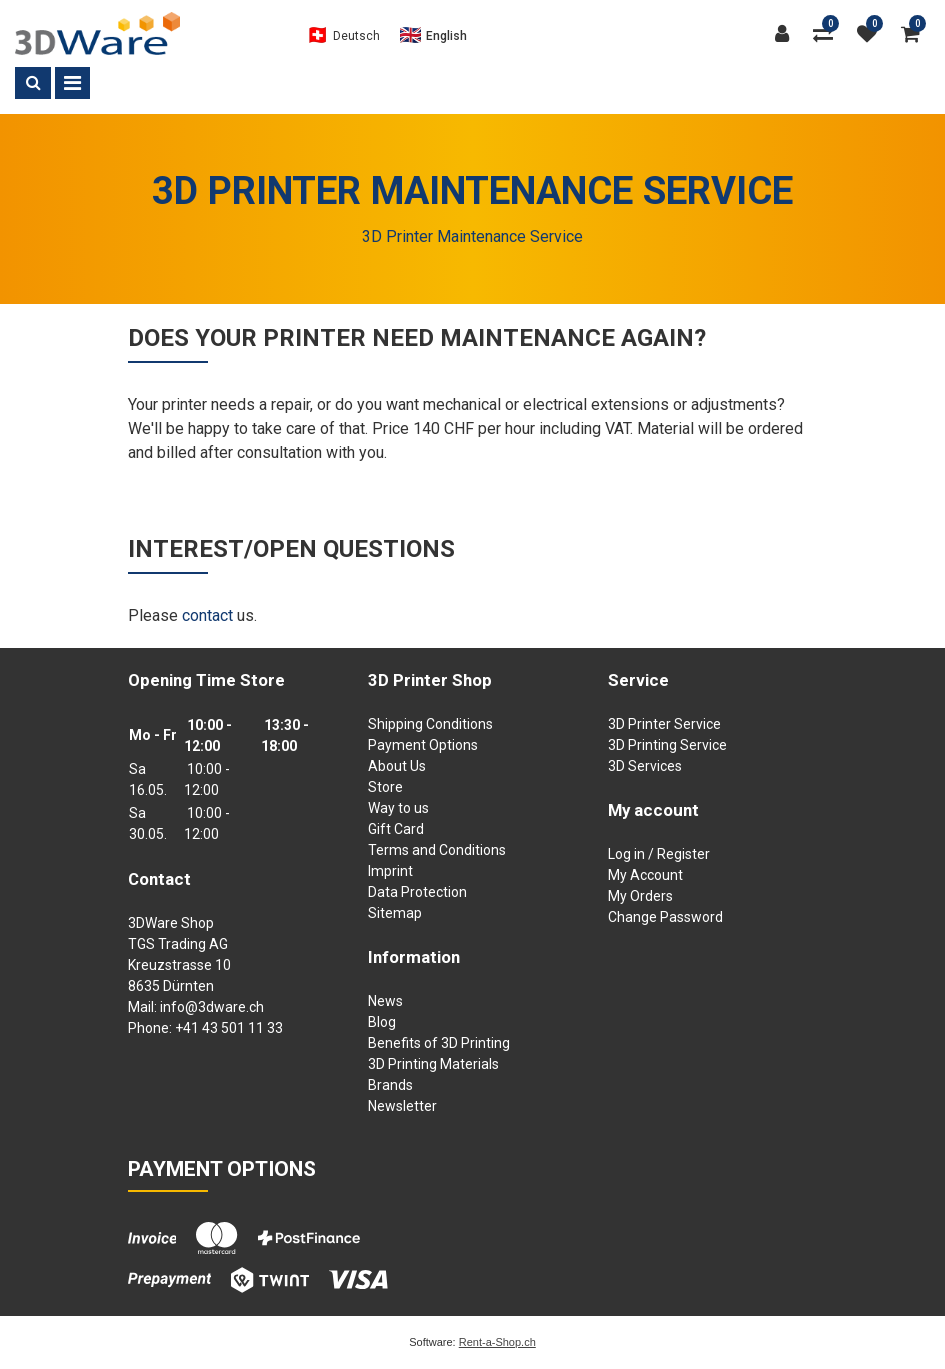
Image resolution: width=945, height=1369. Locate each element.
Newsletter (402, 1106)
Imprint (390, 871)
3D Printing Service (667, 745)
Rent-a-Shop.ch (497, 1342)
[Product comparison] (828, 34)
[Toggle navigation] (72, 83)
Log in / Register (659, 854)
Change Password (665, 917)
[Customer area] (787, 34)
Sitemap (395, 913)
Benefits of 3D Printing (439, 1043)
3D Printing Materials (433, 1064)
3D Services (645, 766)
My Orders (640, 896)
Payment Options (423, 745)
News (385, 1001)
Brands (390, 1085)
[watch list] (872, 34)
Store (385, 787)
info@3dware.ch (212, 1007)
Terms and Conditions (437, 850)
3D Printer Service (664, 724)
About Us (397, 766)
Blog (382, 1022)
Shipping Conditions (430, 724)
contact (207, 615)
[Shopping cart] (915, 34)
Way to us (398, 808)
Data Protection (417, 892)
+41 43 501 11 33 (229, 1028)
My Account (645, 875)
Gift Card (396, 829)
